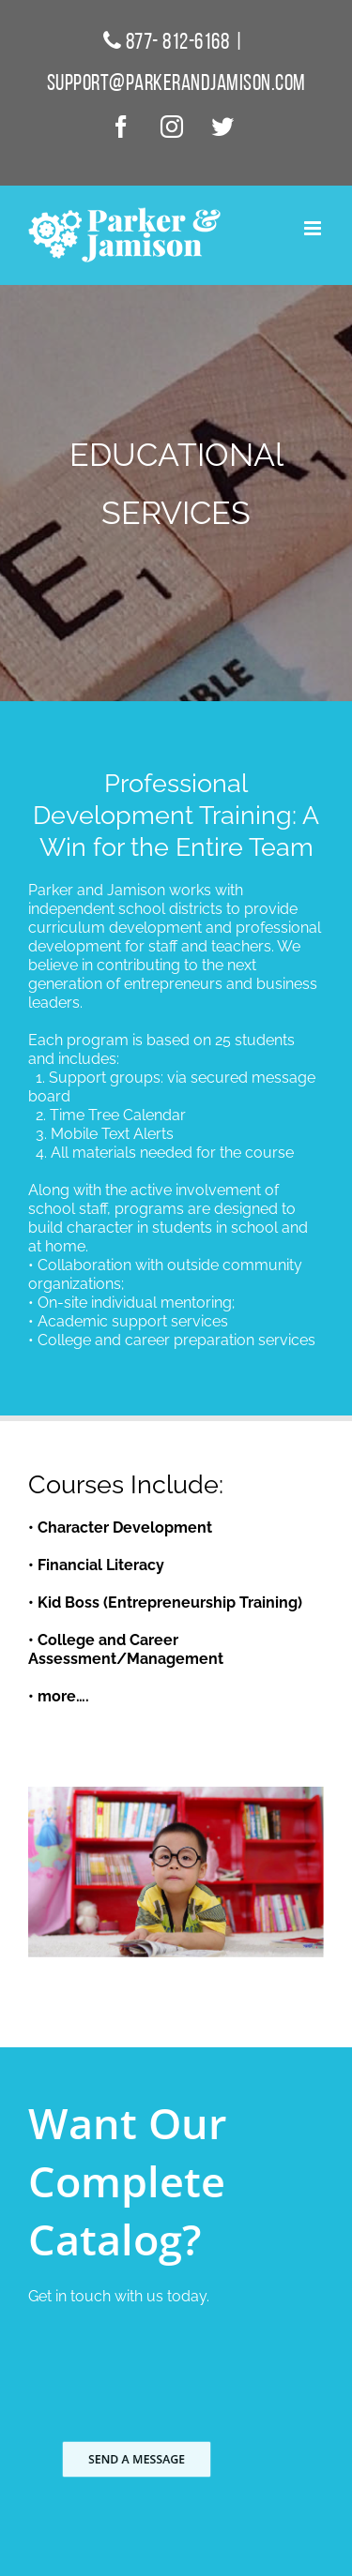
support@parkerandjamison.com (176, 84)
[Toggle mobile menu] (314, 228)
